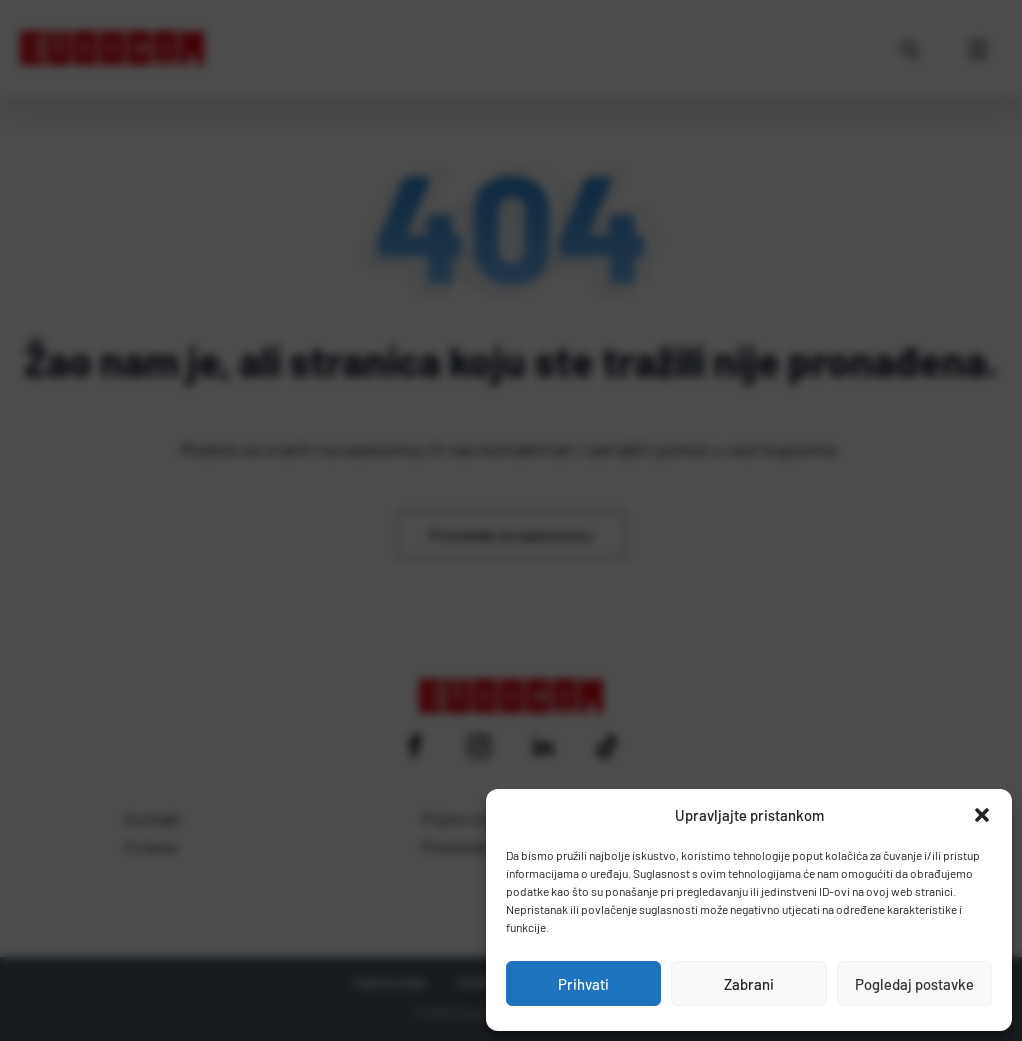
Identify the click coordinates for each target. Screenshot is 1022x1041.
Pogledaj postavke (914, 984)
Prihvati (583, 984)
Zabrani (749, 984)
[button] (982, 815)
